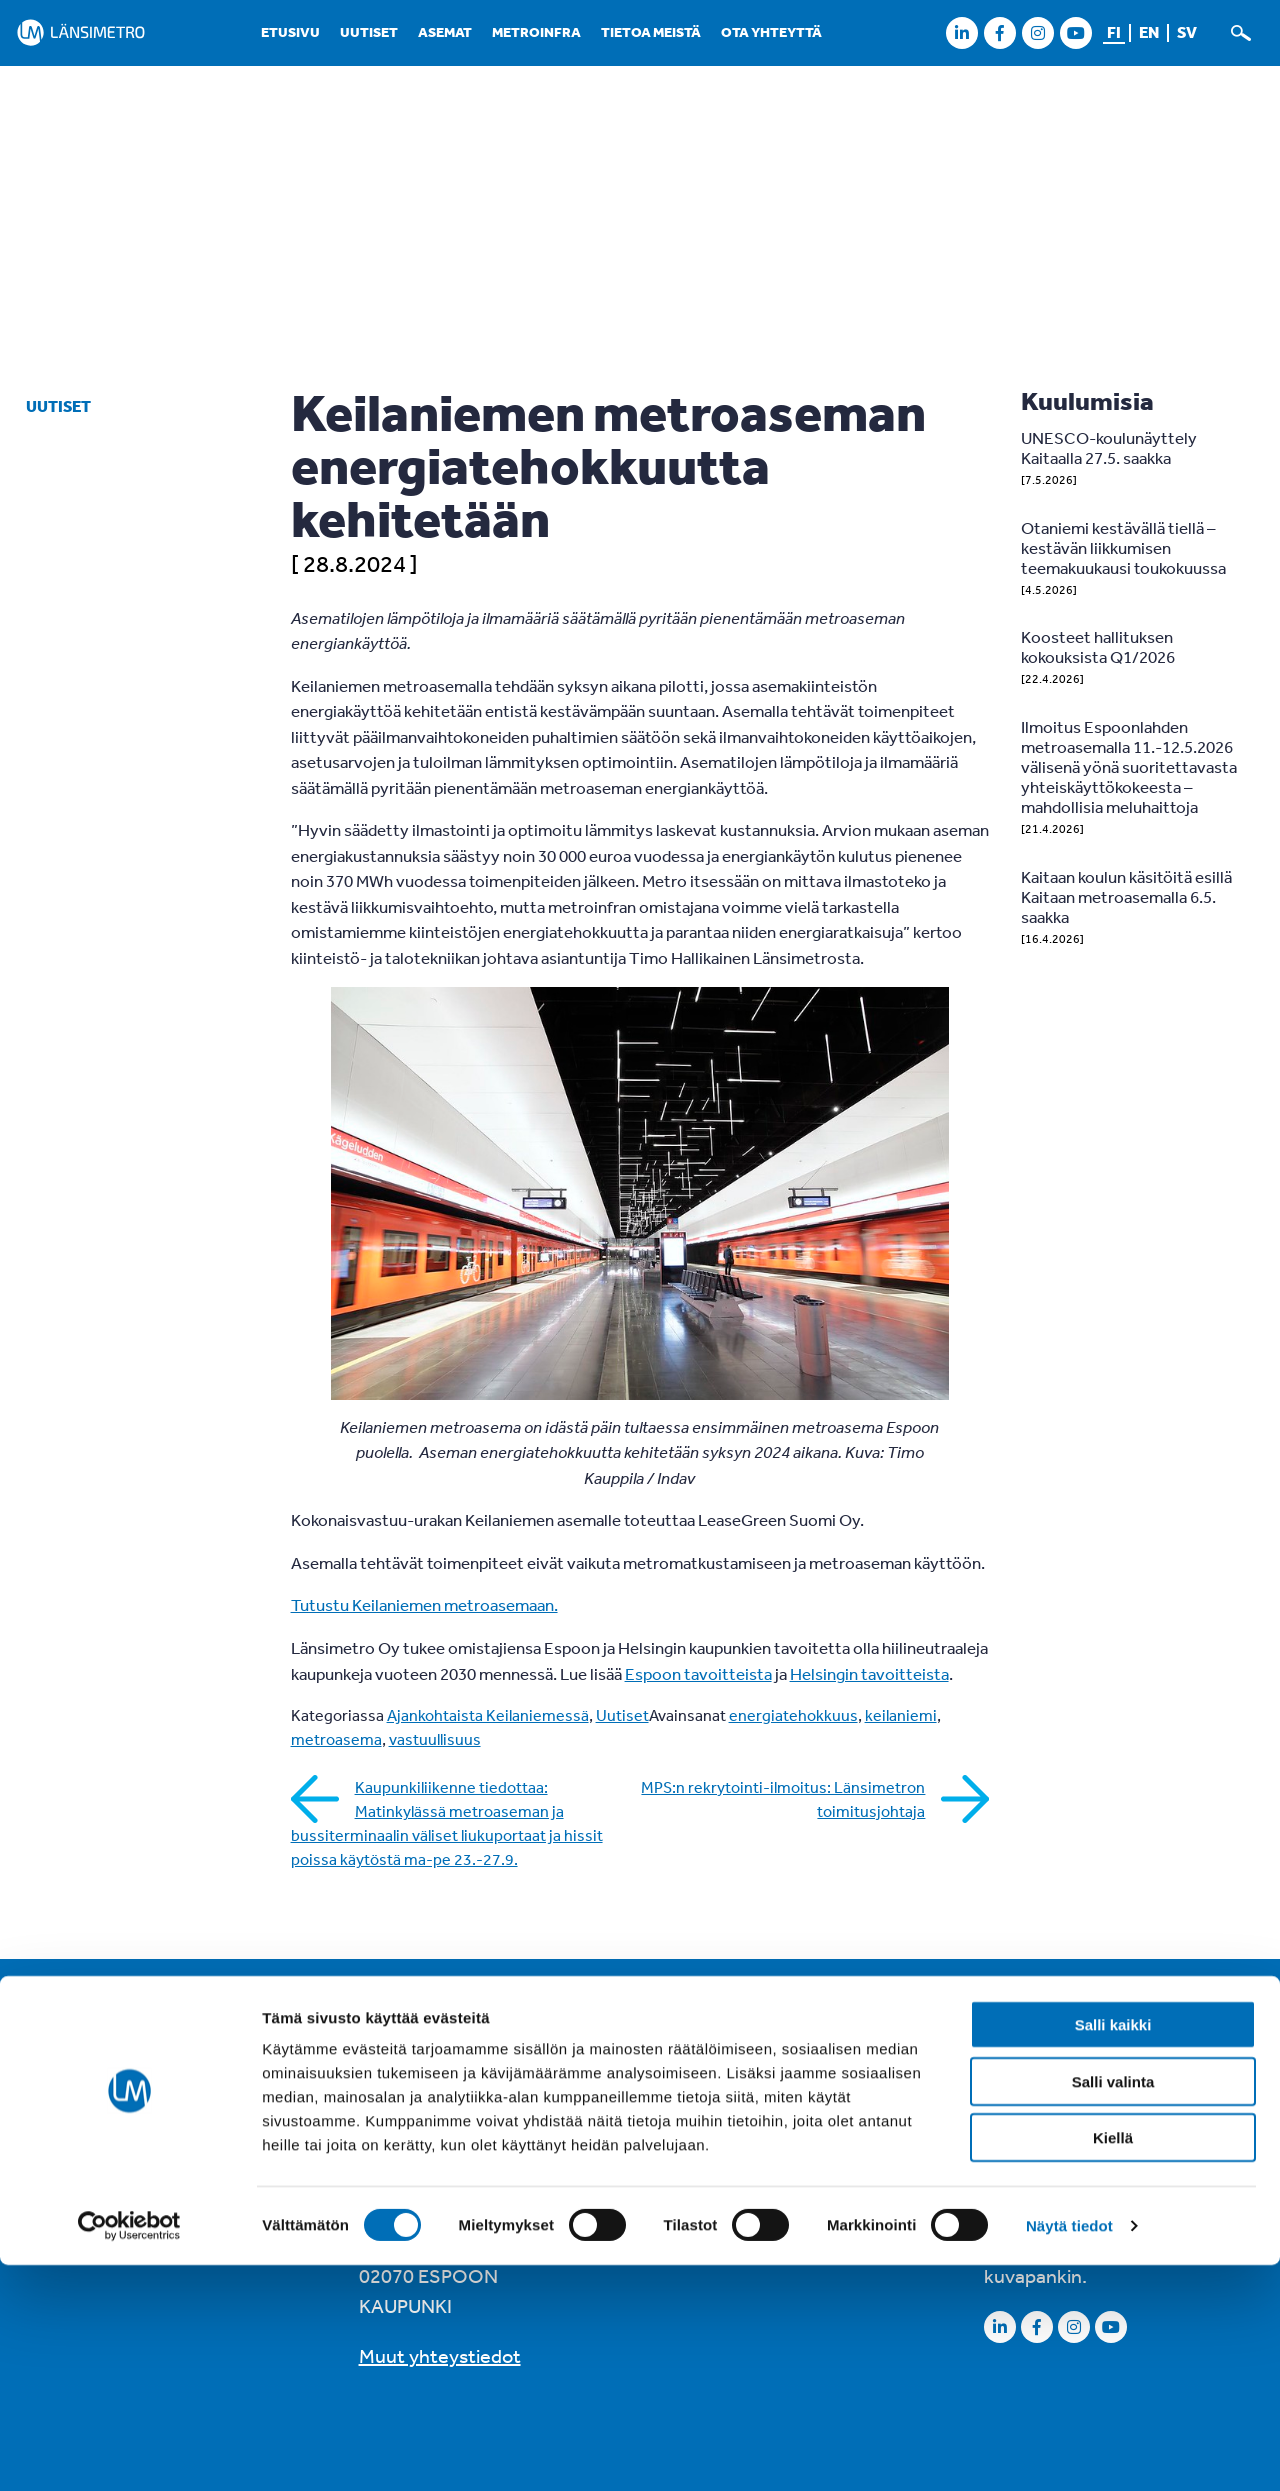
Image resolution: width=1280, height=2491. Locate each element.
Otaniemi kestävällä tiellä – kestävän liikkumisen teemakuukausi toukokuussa (1123, 547)
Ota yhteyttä (771, 32)
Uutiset (369, 32)
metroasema (336, 1739)
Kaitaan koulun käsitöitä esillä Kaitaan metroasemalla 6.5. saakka (1126, 896)
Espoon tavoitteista (698, 1673)
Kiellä (1113, 2363)
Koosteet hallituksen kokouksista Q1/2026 (1098, 646)
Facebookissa (1042, 2135)
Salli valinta (1113, 2307)
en (1149, 32)
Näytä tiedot (1069, 2451)
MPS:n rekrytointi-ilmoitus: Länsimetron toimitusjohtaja (783, 1799)
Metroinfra (536, 32)
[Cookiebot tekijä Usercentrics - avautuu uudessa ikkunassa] (129, 2452)
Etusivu (290, 32)
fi (1114, 32)
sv (1187, 32)
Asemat (445, 32)
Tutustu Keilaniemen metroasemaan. (424, 1604)
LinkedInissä (1037, 2165)
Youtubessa (1034, 2195)
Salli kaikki (1113, 2250)
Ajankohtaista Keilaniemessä (488, 1715)
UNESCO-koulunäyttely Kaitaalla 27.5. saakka (1109, 447)
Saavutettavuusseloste (772, 2073)
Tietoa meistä (651, 32)
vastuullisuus (435, 1739)
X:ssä (1125, 2165)
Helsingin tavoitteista (869, 1673)
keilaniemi (901, 1715)
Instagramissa (1169, 2135)
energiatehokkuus (793, 1715)
